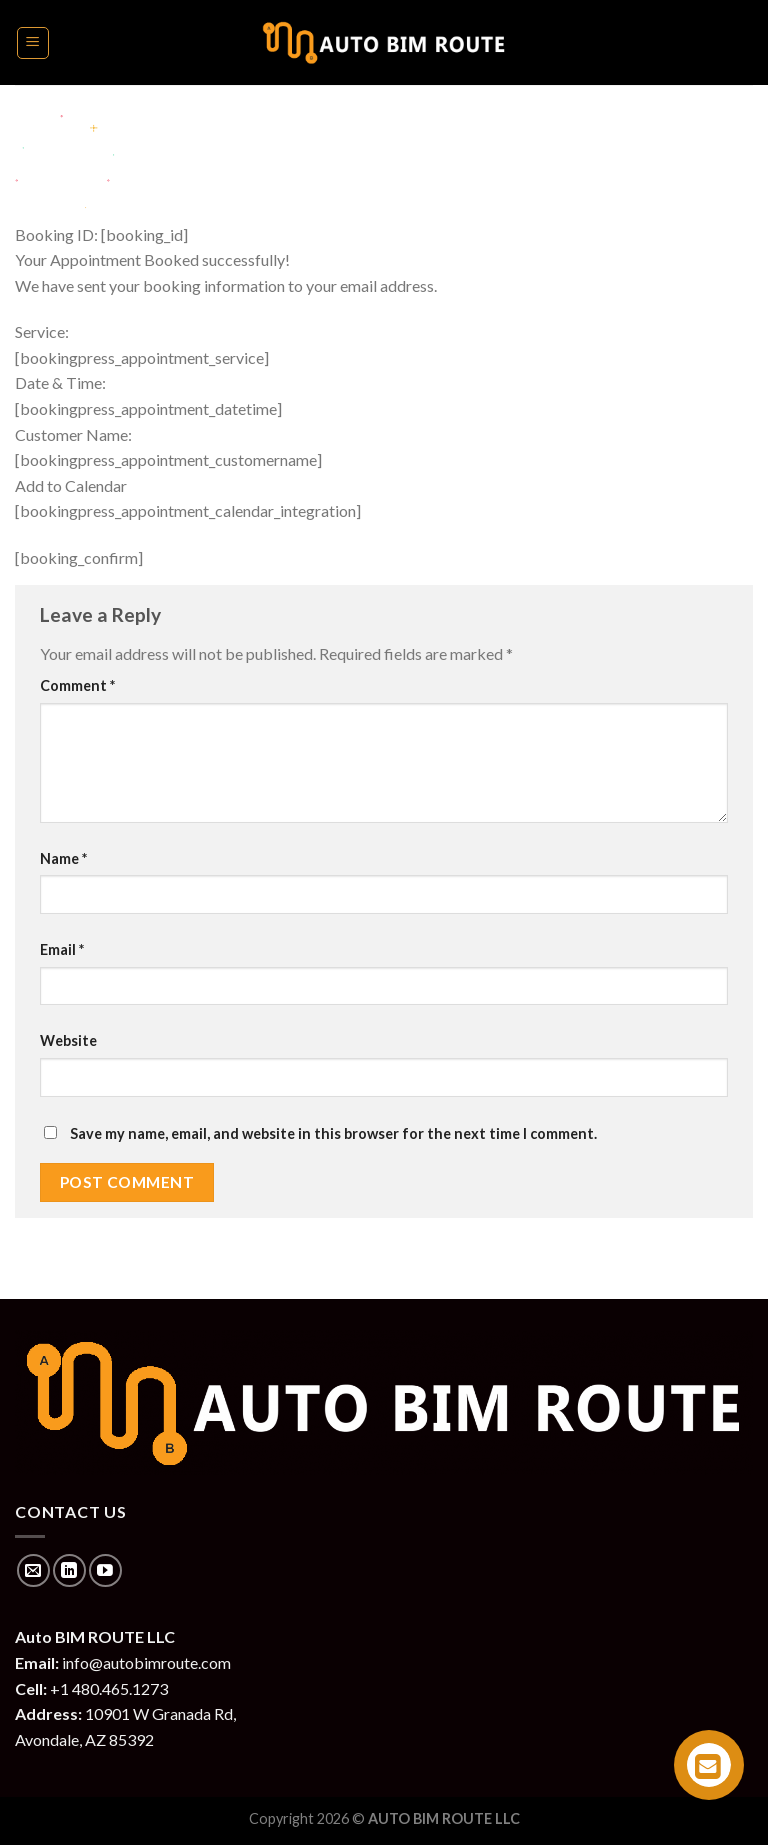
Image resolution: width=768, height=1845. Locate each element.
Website (68, 1040)
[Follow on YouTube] (105, 1570)
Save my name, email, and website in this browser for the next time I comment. (333, 1133)
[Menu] (33, 43)
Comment (77, 685)
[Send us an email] (33, 1570)
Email (62, 949)
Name (63, 858)
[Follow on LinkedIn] (69, 1570)
